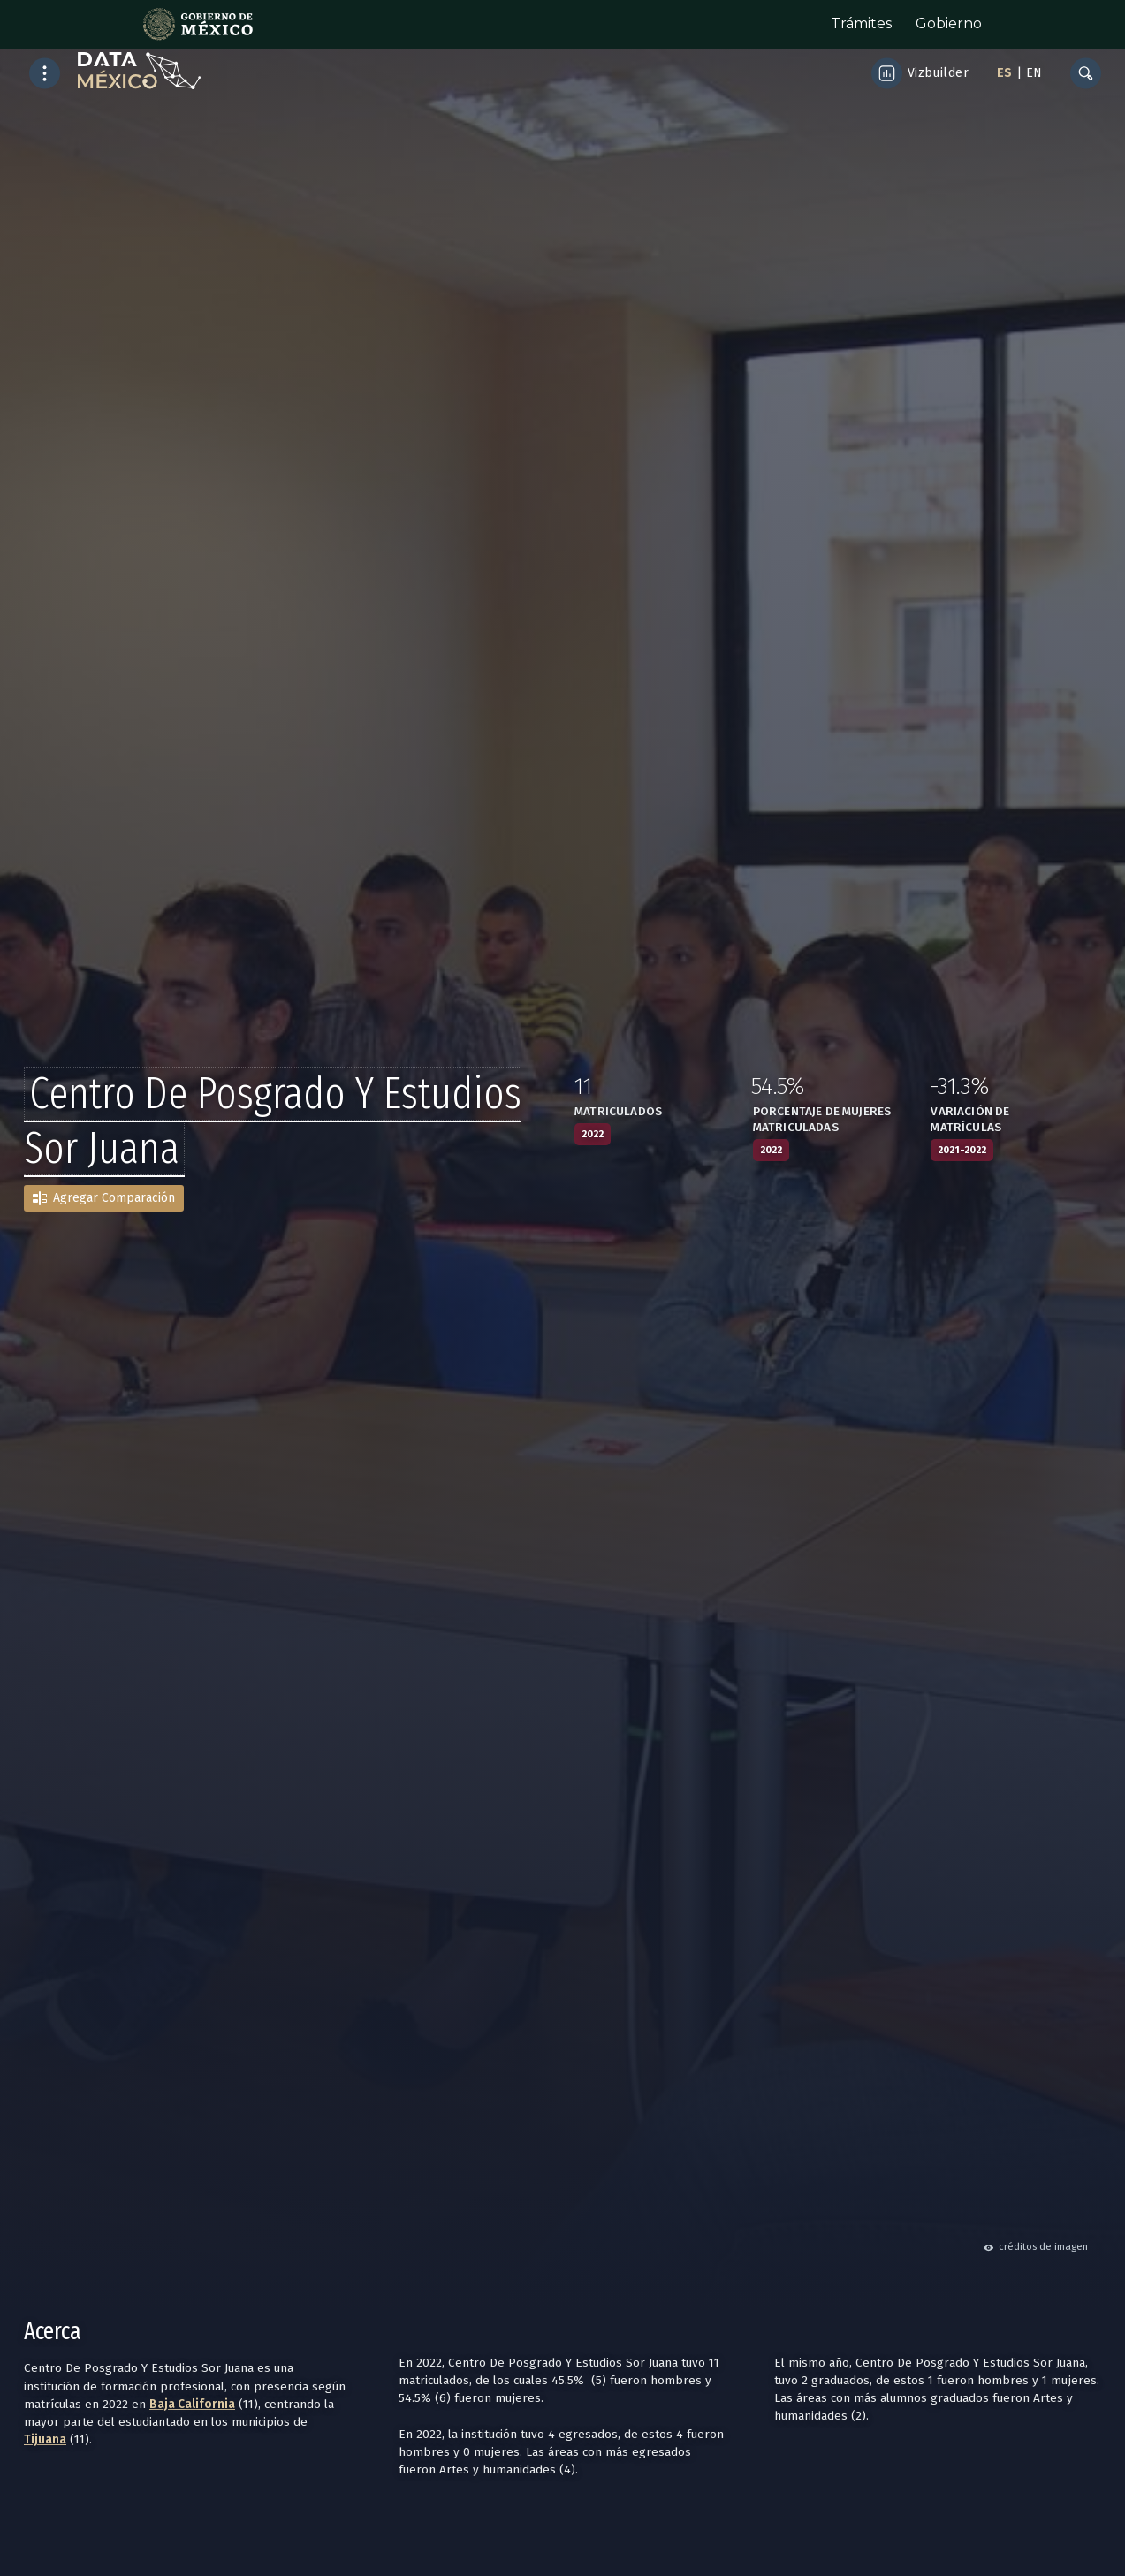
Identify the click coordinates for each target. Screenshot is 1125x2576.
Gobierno (949, 23)
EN (1034, 72)
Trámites (861, 23)
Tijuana (45, 2439)
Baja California (192, 2404)
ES (1004, 72)
